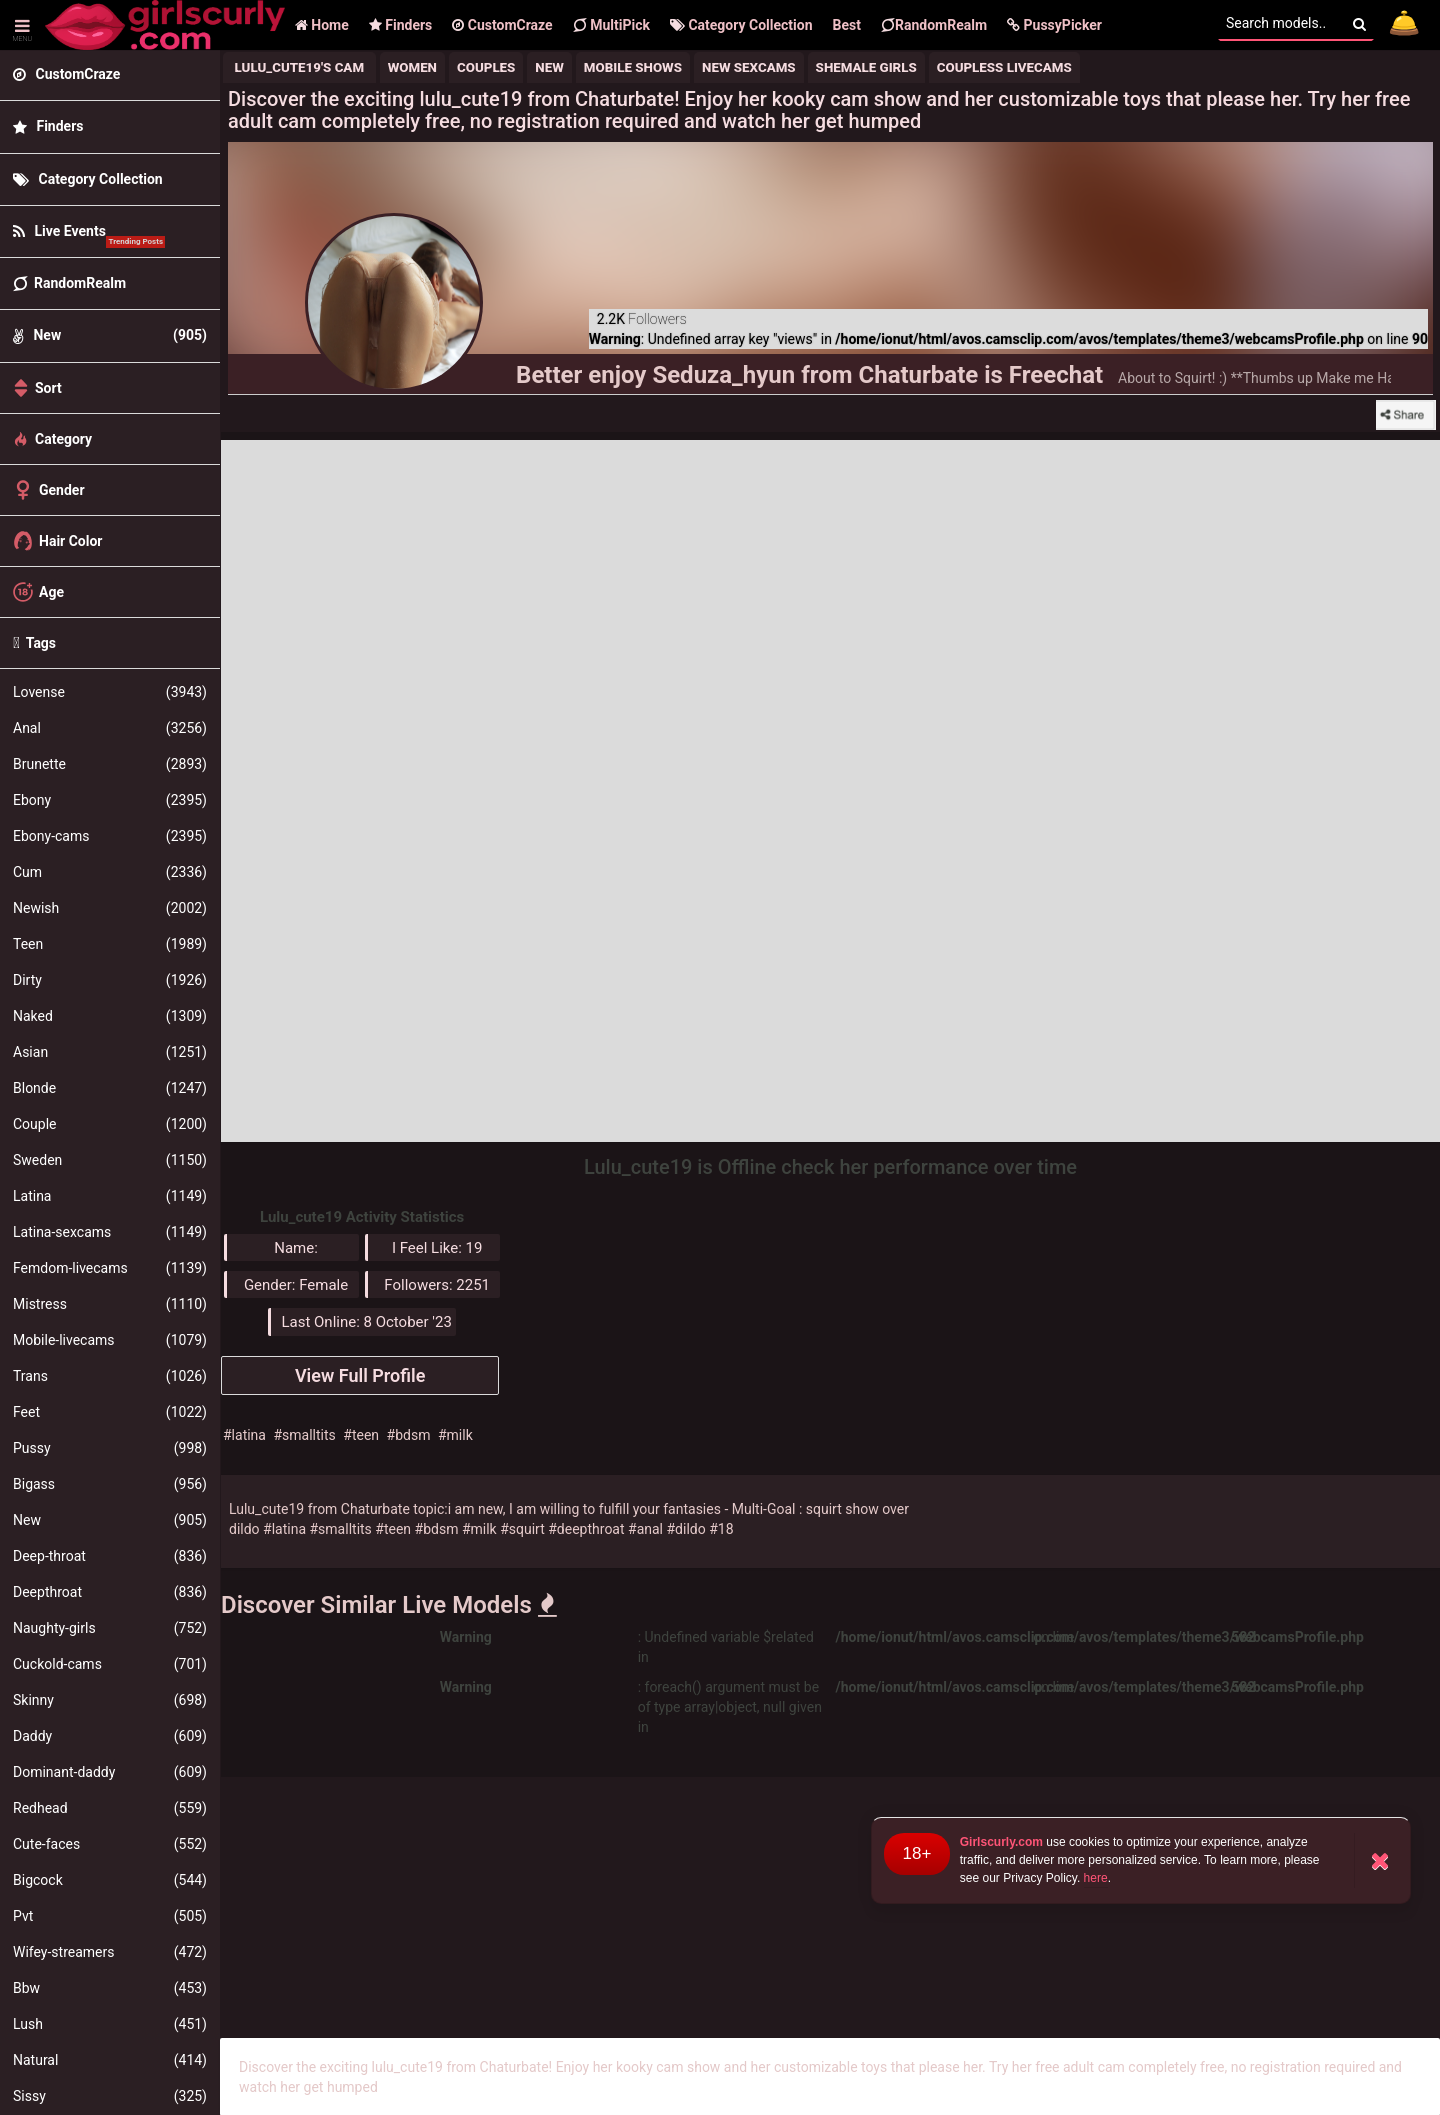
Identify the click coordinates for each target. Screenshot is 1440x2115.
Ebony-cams (110, 836)
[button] (1054, 25)
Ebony (110, 800)
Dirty (110, 980)
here (1096, 1878)
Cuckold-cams (110, 1664)
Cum (110, 872)
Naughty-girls (110, 1628)
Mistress (110, 1304)
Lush (110, 2024)
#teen (361, 1435)
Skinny (110, 1700)
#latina (244, 1435)
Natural (110, 2060)
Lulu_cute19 (266, 1509)
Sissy (110, 2096)
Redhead (110, 1808)
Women (412, 67)
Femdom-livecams (110, 1268)
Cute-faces (110, 1844)
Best (847, 25)
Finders (400, 25)
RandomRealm (934, 25)
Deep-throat (110, 1556)
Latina (110, 1196)
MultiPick (611, 25)
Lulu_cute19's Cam (299, 67)
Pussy (110, 1448)
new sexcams (749, 67)
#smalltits (304, 1435)
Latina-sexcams (110, 1232)
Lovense (110, 692)
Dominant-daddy (110, 1772)
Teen (110, 944)
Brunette (110, 764)
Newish (110, 908)
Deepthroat (110, 1592)
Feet (110, 1412)
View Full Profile (360, 1375)
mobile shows (633, 67)
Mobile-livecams (110, 1340)
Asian (110, 1052)
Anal (110, 728)
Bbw (110, 1988)
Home (322, 25)
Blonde (110, 1088)
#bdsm (409, 1435)
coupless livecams (1004, 67)
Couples (486, 67)
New (110, 1520)
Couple (110, 1124)
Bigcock (110, 1880)
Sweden (110, 1160)
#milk (455, 1435)
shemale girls (866, 67)
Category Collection (741, 25)
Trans (110, 1376)
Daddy (110, 1736)
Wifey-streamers (110, 1952)
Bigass (110, 1484)
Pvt (110, 1916)
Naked (110, 1016)
